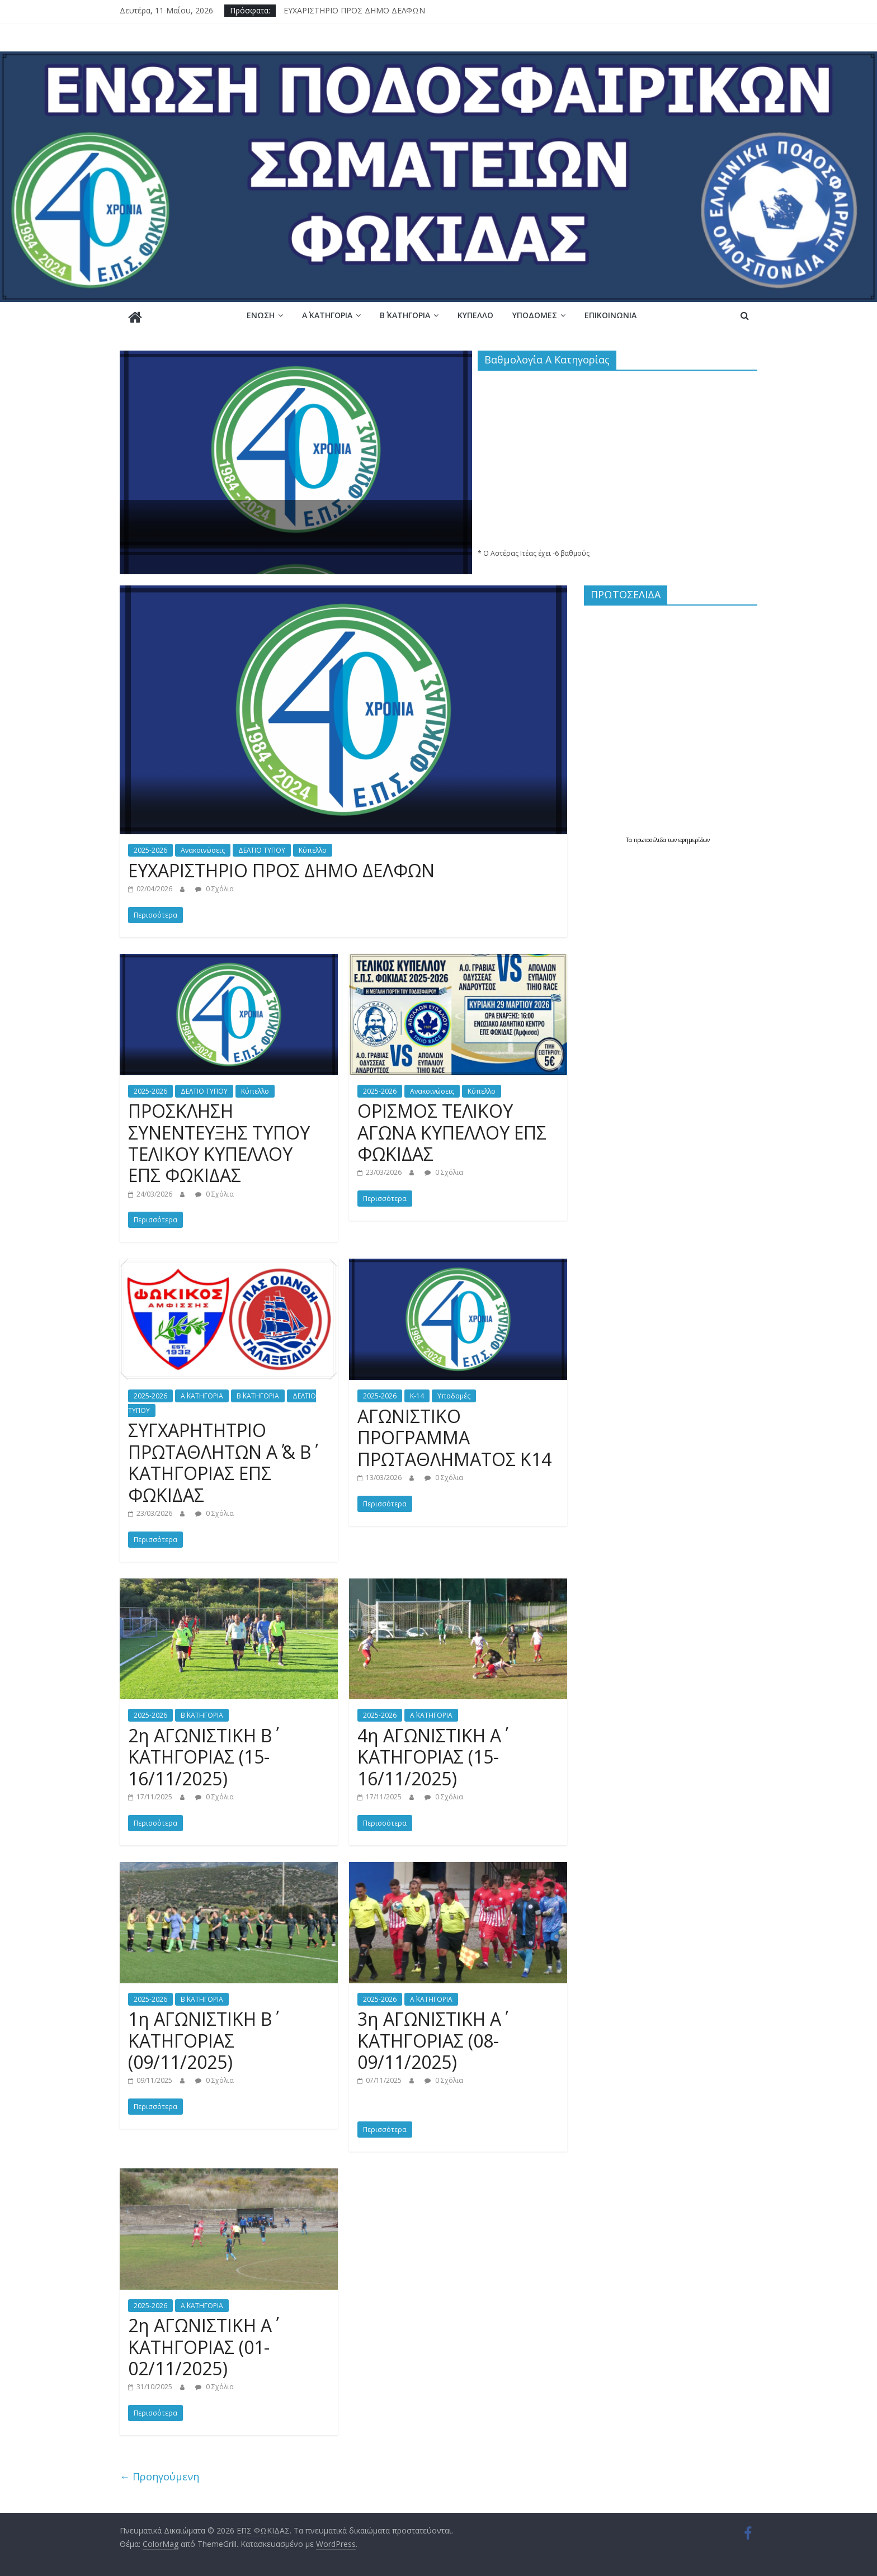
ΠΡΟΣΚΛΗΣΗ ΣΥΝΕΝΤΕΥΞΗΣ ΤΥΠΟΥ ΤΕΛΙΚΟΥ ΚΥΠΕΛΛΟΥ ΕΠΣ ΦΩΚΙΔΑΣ (219, 1140)
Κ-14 (417, 1393)
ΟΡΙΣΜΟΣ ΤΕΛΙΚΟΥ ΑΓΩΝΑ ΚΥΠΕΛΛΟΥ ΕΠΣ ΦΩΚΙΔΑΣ (451, 1129)
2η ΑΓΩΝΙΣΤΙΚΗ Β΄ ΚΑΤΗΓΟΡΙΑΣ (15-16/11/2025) (200, 1754)
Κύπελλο (475, 315)
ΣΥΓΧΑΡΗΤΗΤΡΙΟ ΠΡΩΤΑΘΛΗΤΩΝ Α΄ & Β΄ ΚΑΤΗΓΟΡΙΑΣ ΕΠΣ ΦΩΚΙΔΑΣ (219, 1460)
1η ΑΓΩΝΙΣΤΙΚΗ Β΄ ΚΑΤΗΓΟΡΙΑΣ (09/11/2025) (200, 2038)
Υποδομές (534, 315)
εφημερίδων (694, 837)
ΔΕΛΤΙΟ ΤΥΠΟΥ (261, 847)
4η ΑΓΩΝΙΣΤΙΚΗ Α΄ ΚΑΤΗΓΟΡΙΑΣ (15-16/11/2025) (429, 1754)
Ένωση (261, 315)
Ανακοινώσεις (203, 847)
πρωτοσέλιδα (651, 837)
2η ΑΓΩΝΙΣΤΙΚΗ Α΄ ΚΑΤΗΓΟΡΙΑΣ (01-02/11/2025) (200, 2344)
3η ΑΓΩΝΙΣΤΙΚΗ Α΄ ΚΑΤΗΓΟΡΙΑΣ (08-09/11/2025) (429, 2038)
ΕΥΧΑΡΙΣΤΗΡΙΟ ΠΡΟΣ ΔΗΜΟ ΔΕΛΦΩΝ (354, 10)
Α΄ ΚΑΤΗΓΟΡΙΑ (327, 315)
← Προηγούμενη (159, 2473)
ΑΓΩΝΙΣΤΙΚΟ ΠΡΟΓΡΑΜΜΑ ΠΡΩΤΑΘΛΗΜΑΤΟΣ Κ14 (454, 1434)
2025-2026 (150, 847)
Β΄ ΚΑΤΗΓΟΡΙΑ (405, 315)
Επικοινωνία (610, 315)
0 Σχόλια (214, 886)
